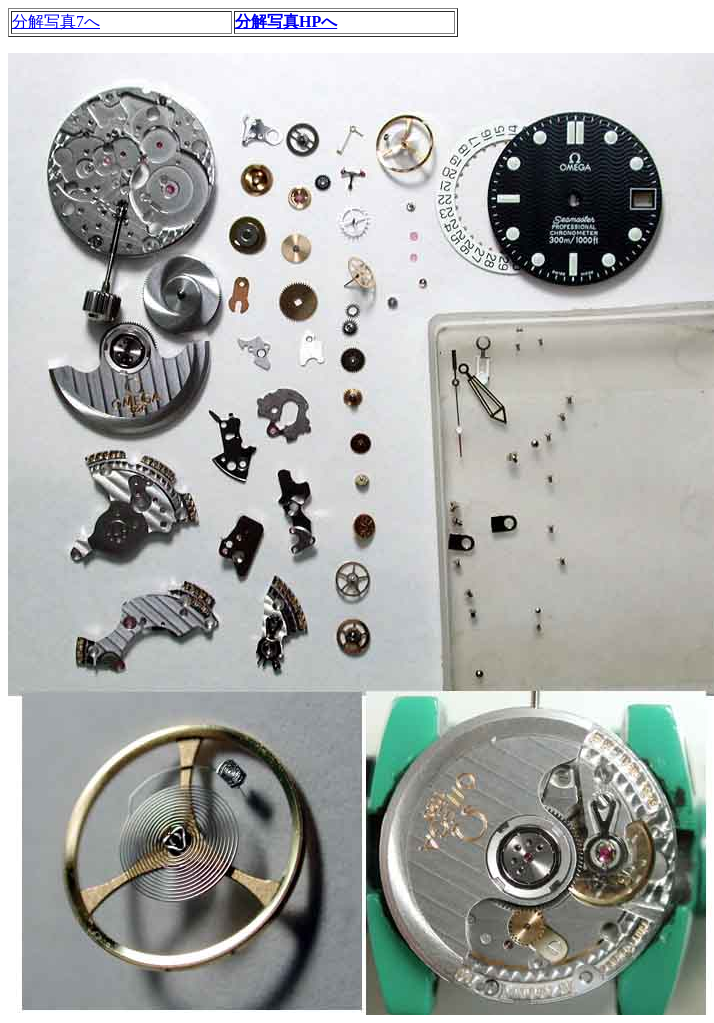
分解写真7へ (56, 21)
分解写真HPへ (286, 21)
